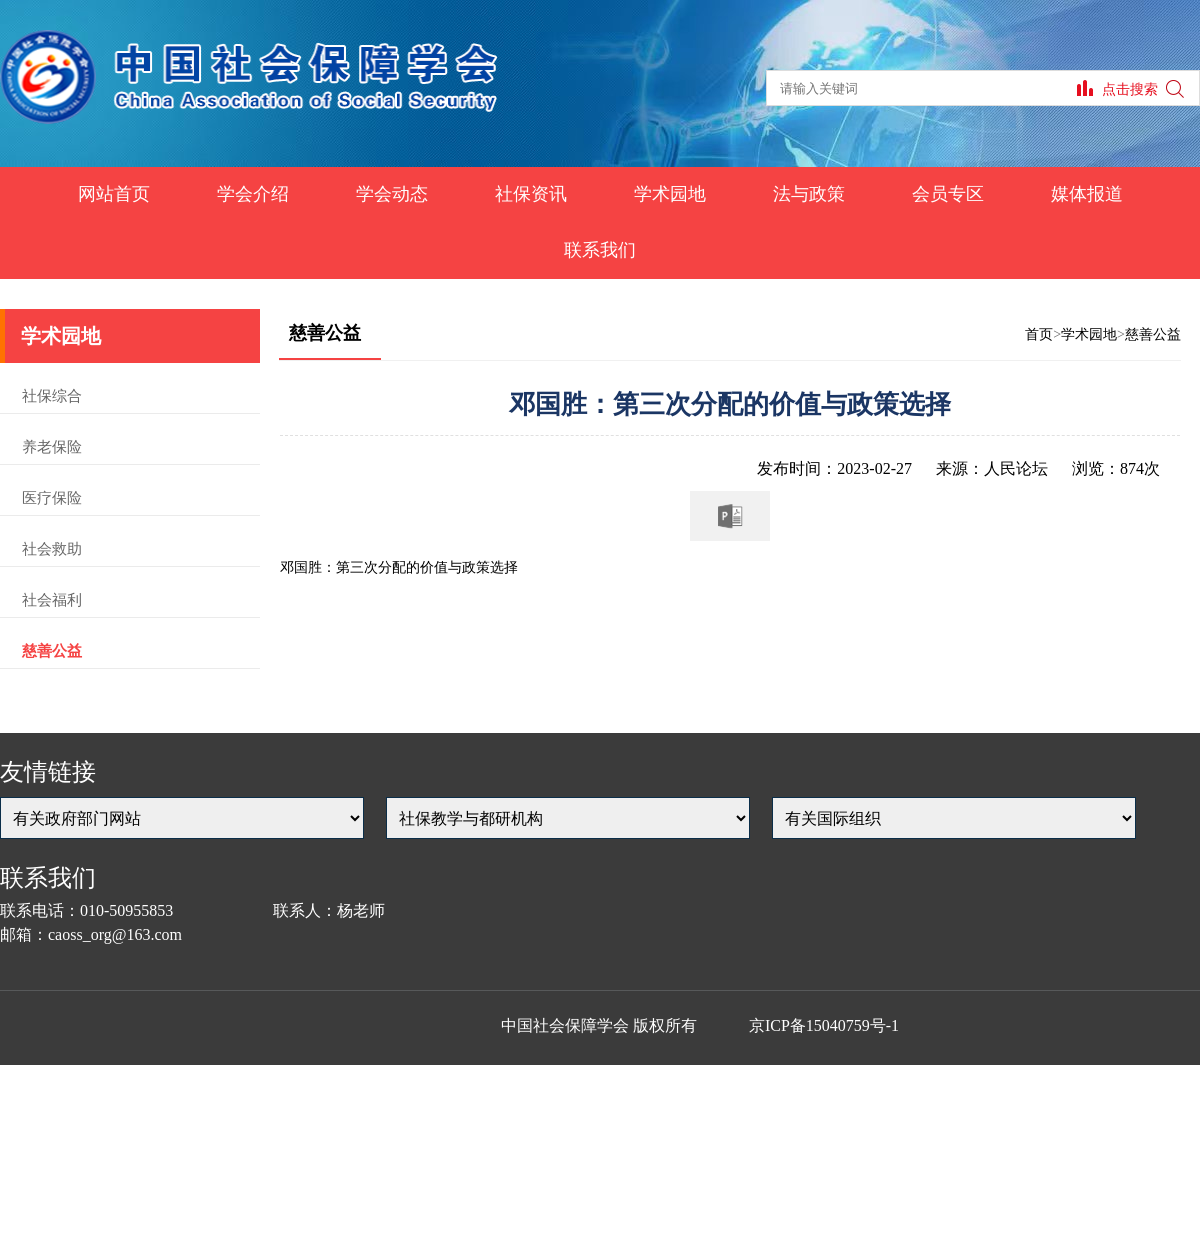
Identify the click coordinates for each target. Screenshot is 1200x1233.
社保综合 (52, 396)
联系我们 (600, 250)
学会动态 (392, 194)
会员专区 (948, 194)
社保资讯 (531, 194)
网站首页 (114, 194)
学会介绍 (253, 194)
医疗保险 (52, 498)
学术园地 (670, 194)
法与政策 (809, 194)
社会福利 (52, 600)
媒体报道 (1087, 194)
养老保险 (52, 447)
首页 (1039, 334)
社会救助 (52, 549)
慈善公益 (52, 651)
